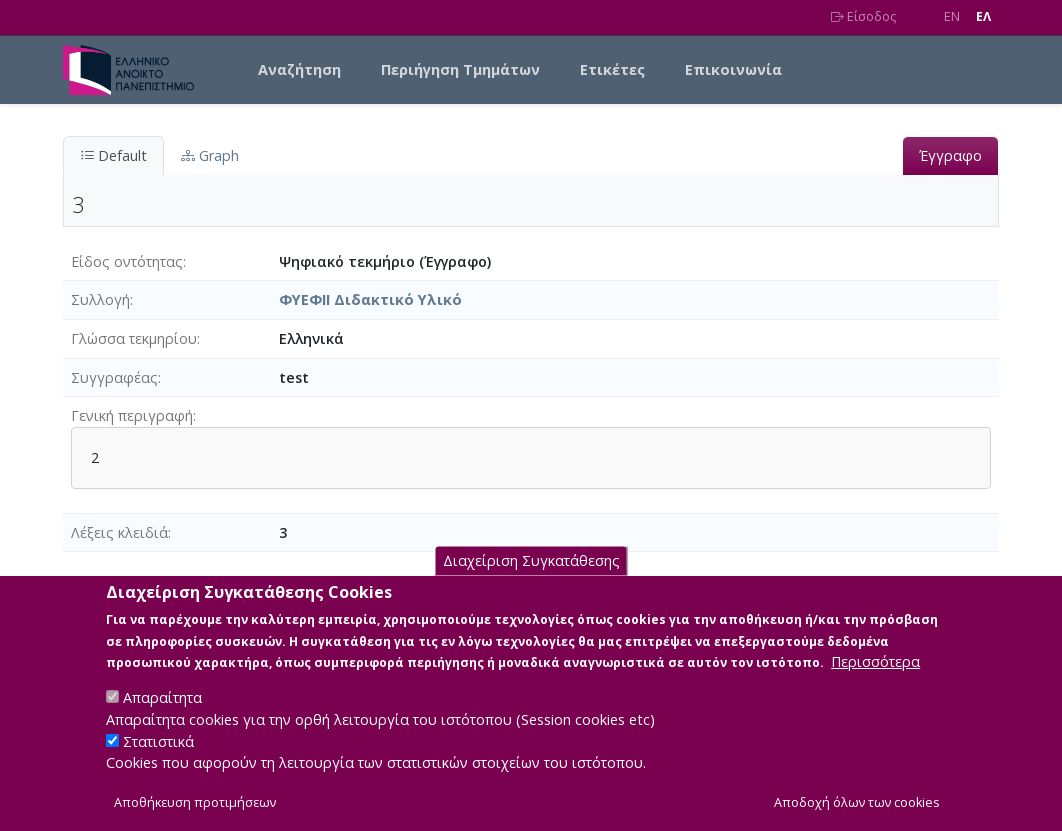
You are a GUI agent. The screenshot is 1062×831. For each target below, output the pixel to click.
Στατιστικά (158, 760)
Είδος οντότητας (127, 261)
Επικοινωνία (733, 69)
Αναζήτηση (299, 69)
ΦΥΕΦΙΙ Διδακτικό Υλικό (370, 299)
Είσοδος (863, 16)
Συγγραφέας (114, 377)
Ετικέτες (612, 69)
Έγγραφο (950, 155)
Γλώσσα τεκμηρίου (134, 338)
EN (952, 16)
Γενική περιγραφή (132, 415)
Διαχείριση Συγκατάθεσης (531, 580)
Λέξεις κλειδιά (119, 532)
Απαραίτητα (162, 717)
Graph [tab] (210, 155)
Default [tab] (113, 155)
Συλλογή (100, 299)
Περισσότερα (875, 681)
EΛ (983, 16)
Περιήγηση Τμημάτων (460, 69)
